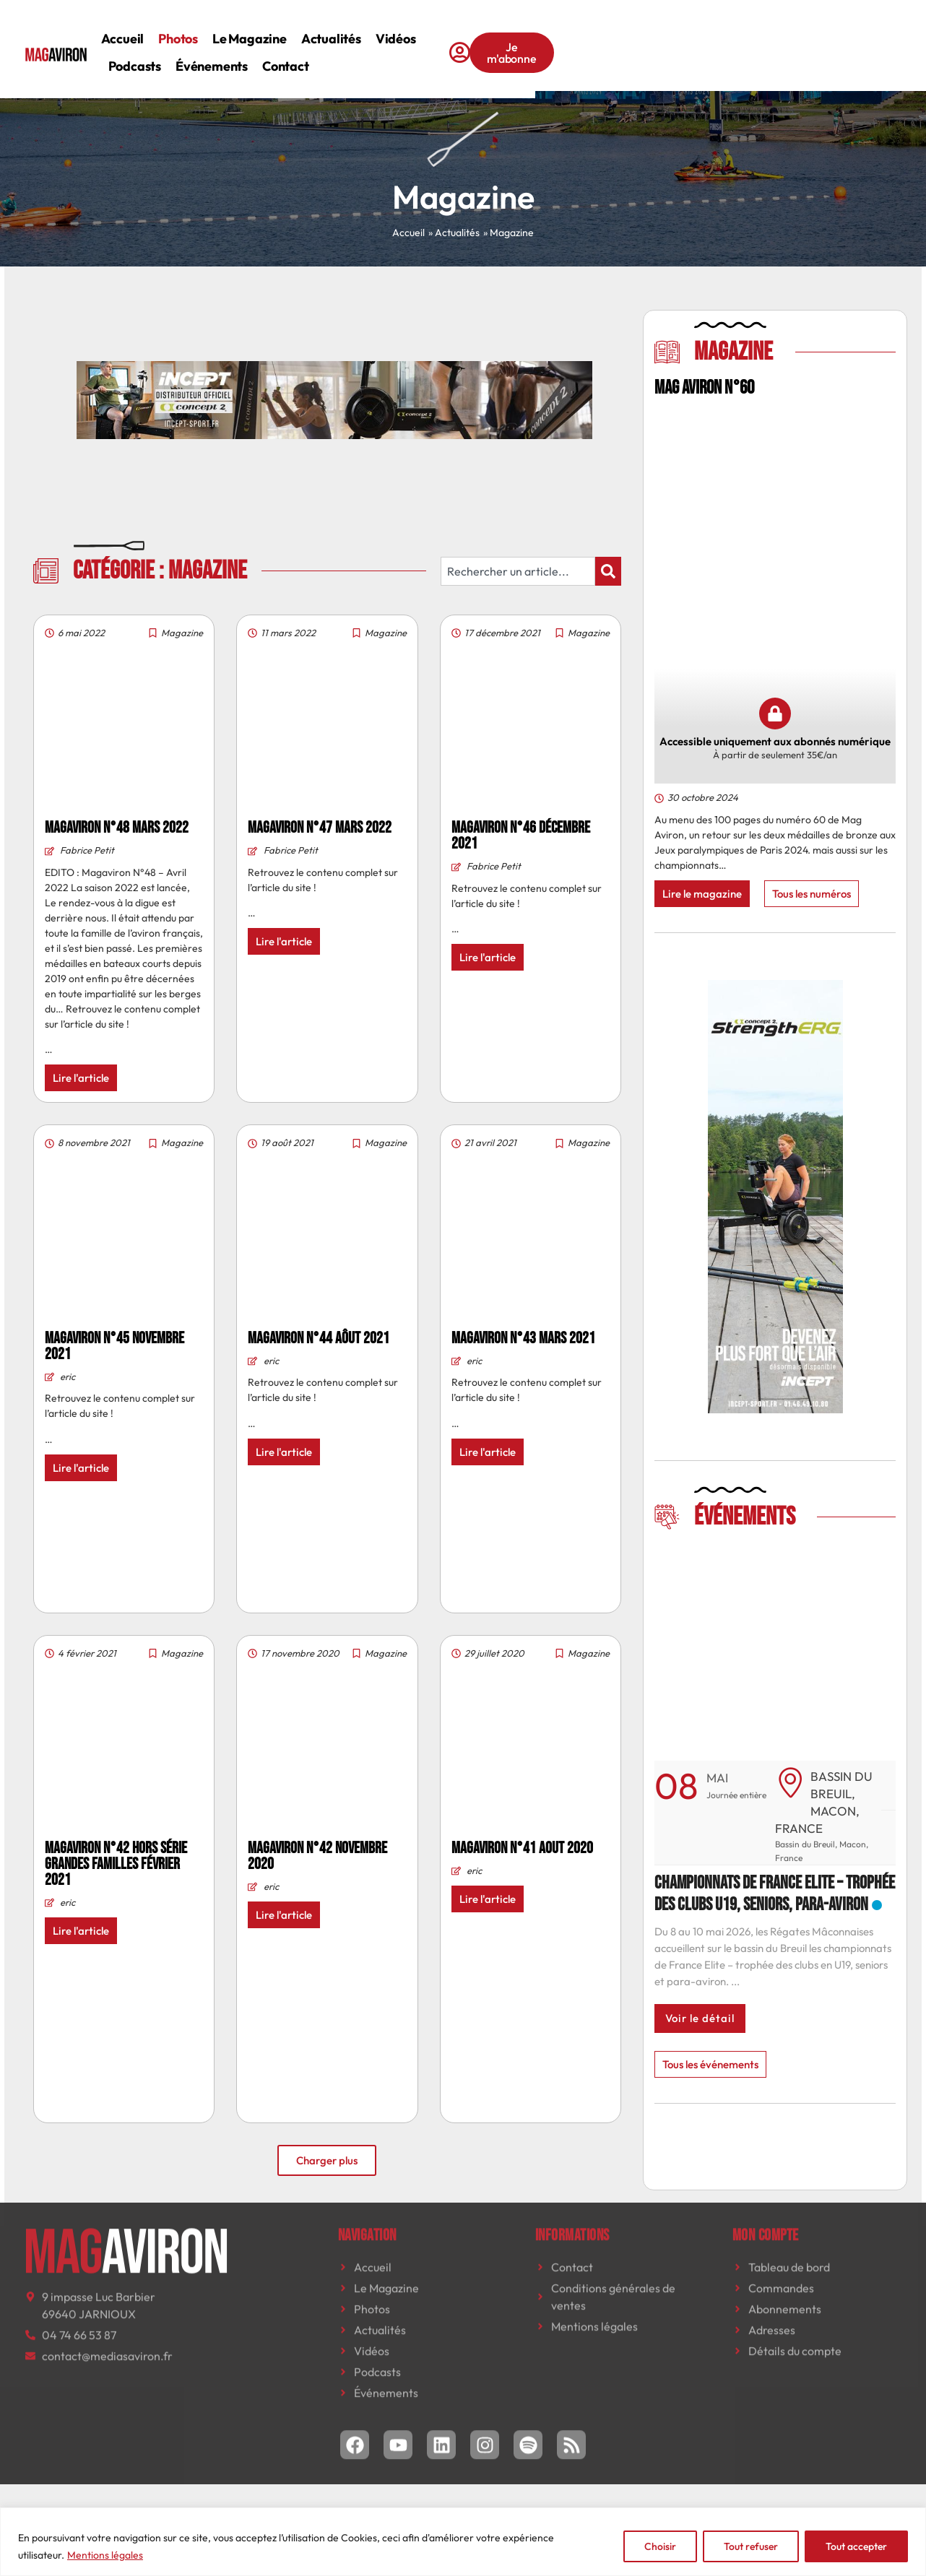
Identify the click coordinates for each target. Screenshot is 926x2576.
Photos (286, 38)
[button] (817, 1588)
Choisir (660, 2546)
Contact (238, 66)
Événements (641, 38)
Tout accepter (856, 2546)
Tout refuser (751, 2546)
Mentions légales (105, 2555)
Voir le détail (700, 2018)
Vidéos (503, 38)
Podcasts (563, 38)
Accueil (229, 38)
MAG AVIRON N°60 (704, 388)
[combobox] (518, 571)
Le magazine (357, 38)
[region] (463, 2541)
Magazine (182, 632)
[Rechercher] (608, 571)
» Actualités (454, 232)
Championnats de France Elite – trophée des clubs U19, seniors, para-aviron (774, 1894)
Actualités (438, 38)
